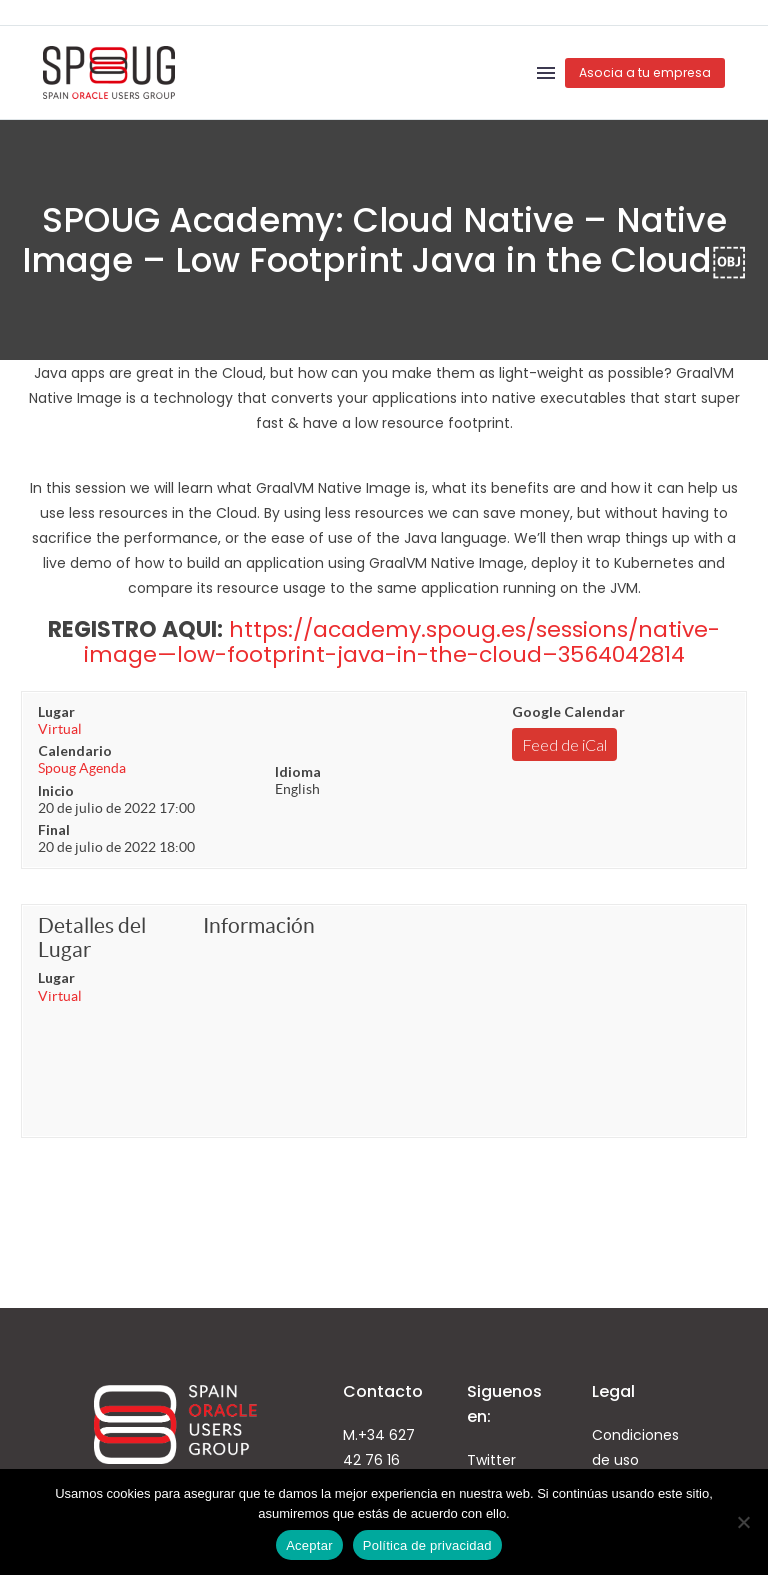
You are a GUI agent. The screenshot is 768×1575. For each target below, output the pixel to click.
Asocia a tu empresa (645, 72)
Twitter (491, 1460)
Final (54, 829)
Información (259, 925)
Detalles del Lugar (92, 937)
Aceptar (309, 1545)
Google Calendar (568, 711)
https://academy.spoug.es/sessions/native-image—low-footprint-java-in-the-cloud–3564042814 (402, 642)
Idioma (298, 771)
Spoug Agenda (82, 768)
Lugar (56, 711)
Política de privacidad (427, 1545)
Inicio (56, 790)
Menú (546, 73)
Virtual (60, 729)
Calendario (75, 750)
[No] (743, 1522)
